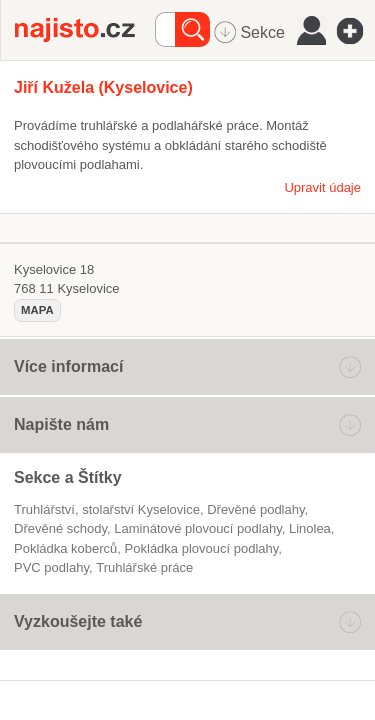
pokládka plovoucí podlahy (202, 548)
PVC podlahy (51, 567)
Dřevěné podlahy (255, 509)
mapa (37, 310)
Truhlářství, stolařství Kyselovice (107, 509)
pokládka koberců (65, 548)
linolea (310, 528)
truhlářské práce (144, 567)
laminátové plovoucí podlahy (197, 528)
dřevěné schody (60, 528)
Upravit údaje (322, 187)
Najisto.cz (85, 30)
